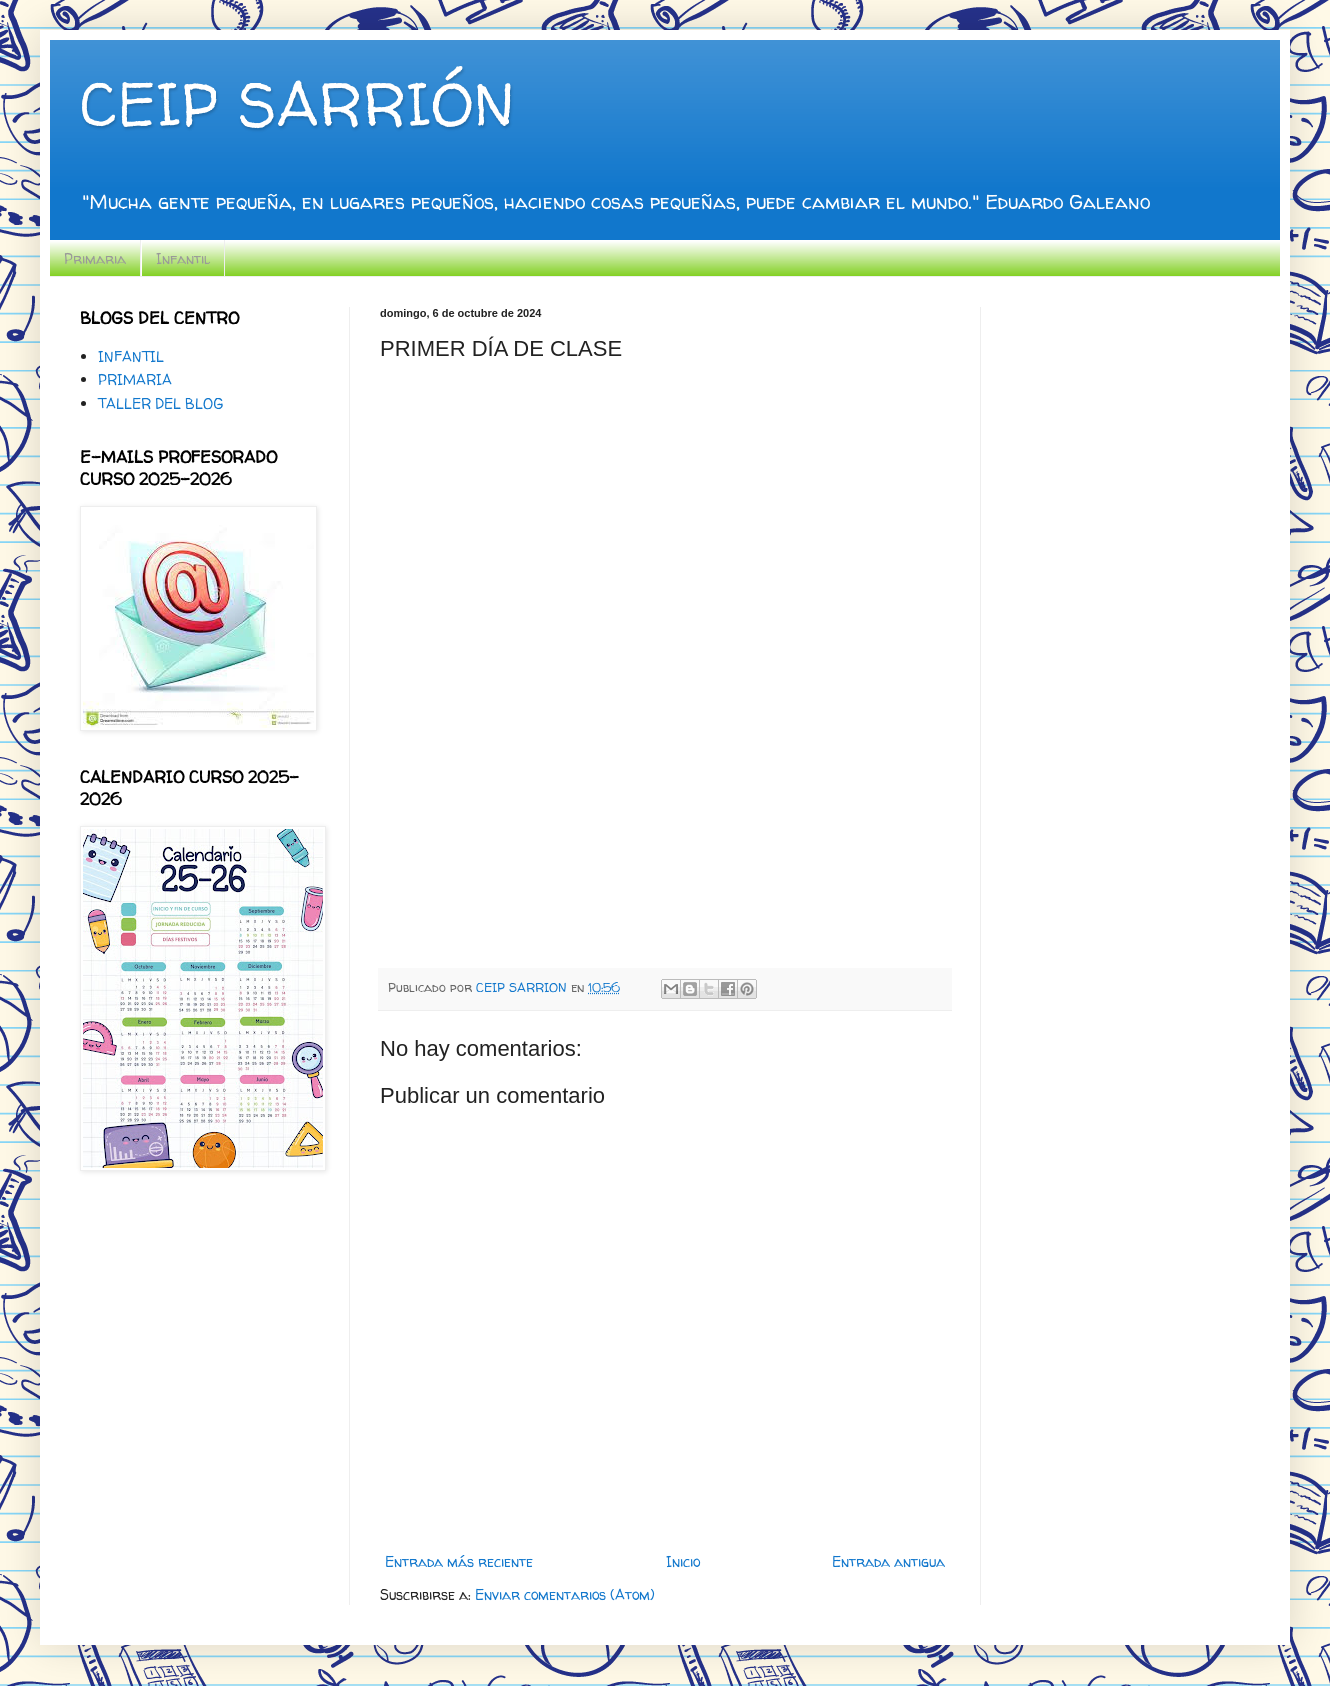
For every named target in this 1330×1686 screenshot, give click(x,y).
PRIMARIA (135, 379)
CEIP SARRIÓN (297, 104)
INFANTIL (131, 356)
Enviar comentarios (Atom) (565, 1594)
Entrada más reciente (459, 1561)
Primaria (95, 258)
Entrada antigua (888, 1561)
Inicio (683, 1561)
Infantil (183, 258)
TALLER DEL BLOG (160, 403)
